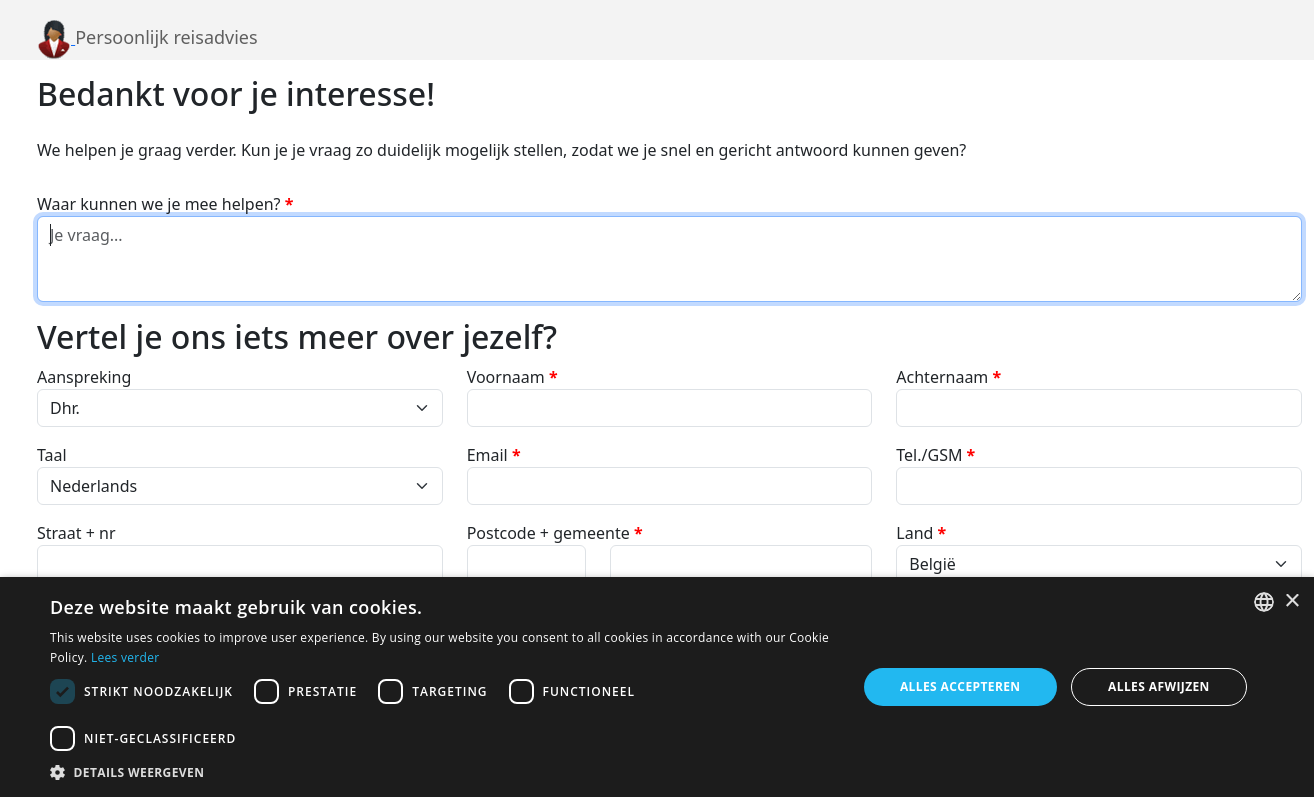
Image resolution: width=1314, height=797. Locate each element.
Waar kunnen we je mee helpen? (165, 204)
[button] (441, 772)
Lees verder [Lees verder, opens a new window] (125, 657)
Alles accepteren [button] (960, 686)
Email (494, 455)
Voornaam (512, 377)
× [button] (1291, 601)
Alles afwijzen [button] (1159, 686)
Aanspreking (84, 377)
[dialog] (657, 687)
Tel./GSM (935, 455)
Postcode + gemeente (555, 533)
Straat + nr (76, 533)
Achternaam (948, 377)
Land (921, 533)
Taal (52, 455)
